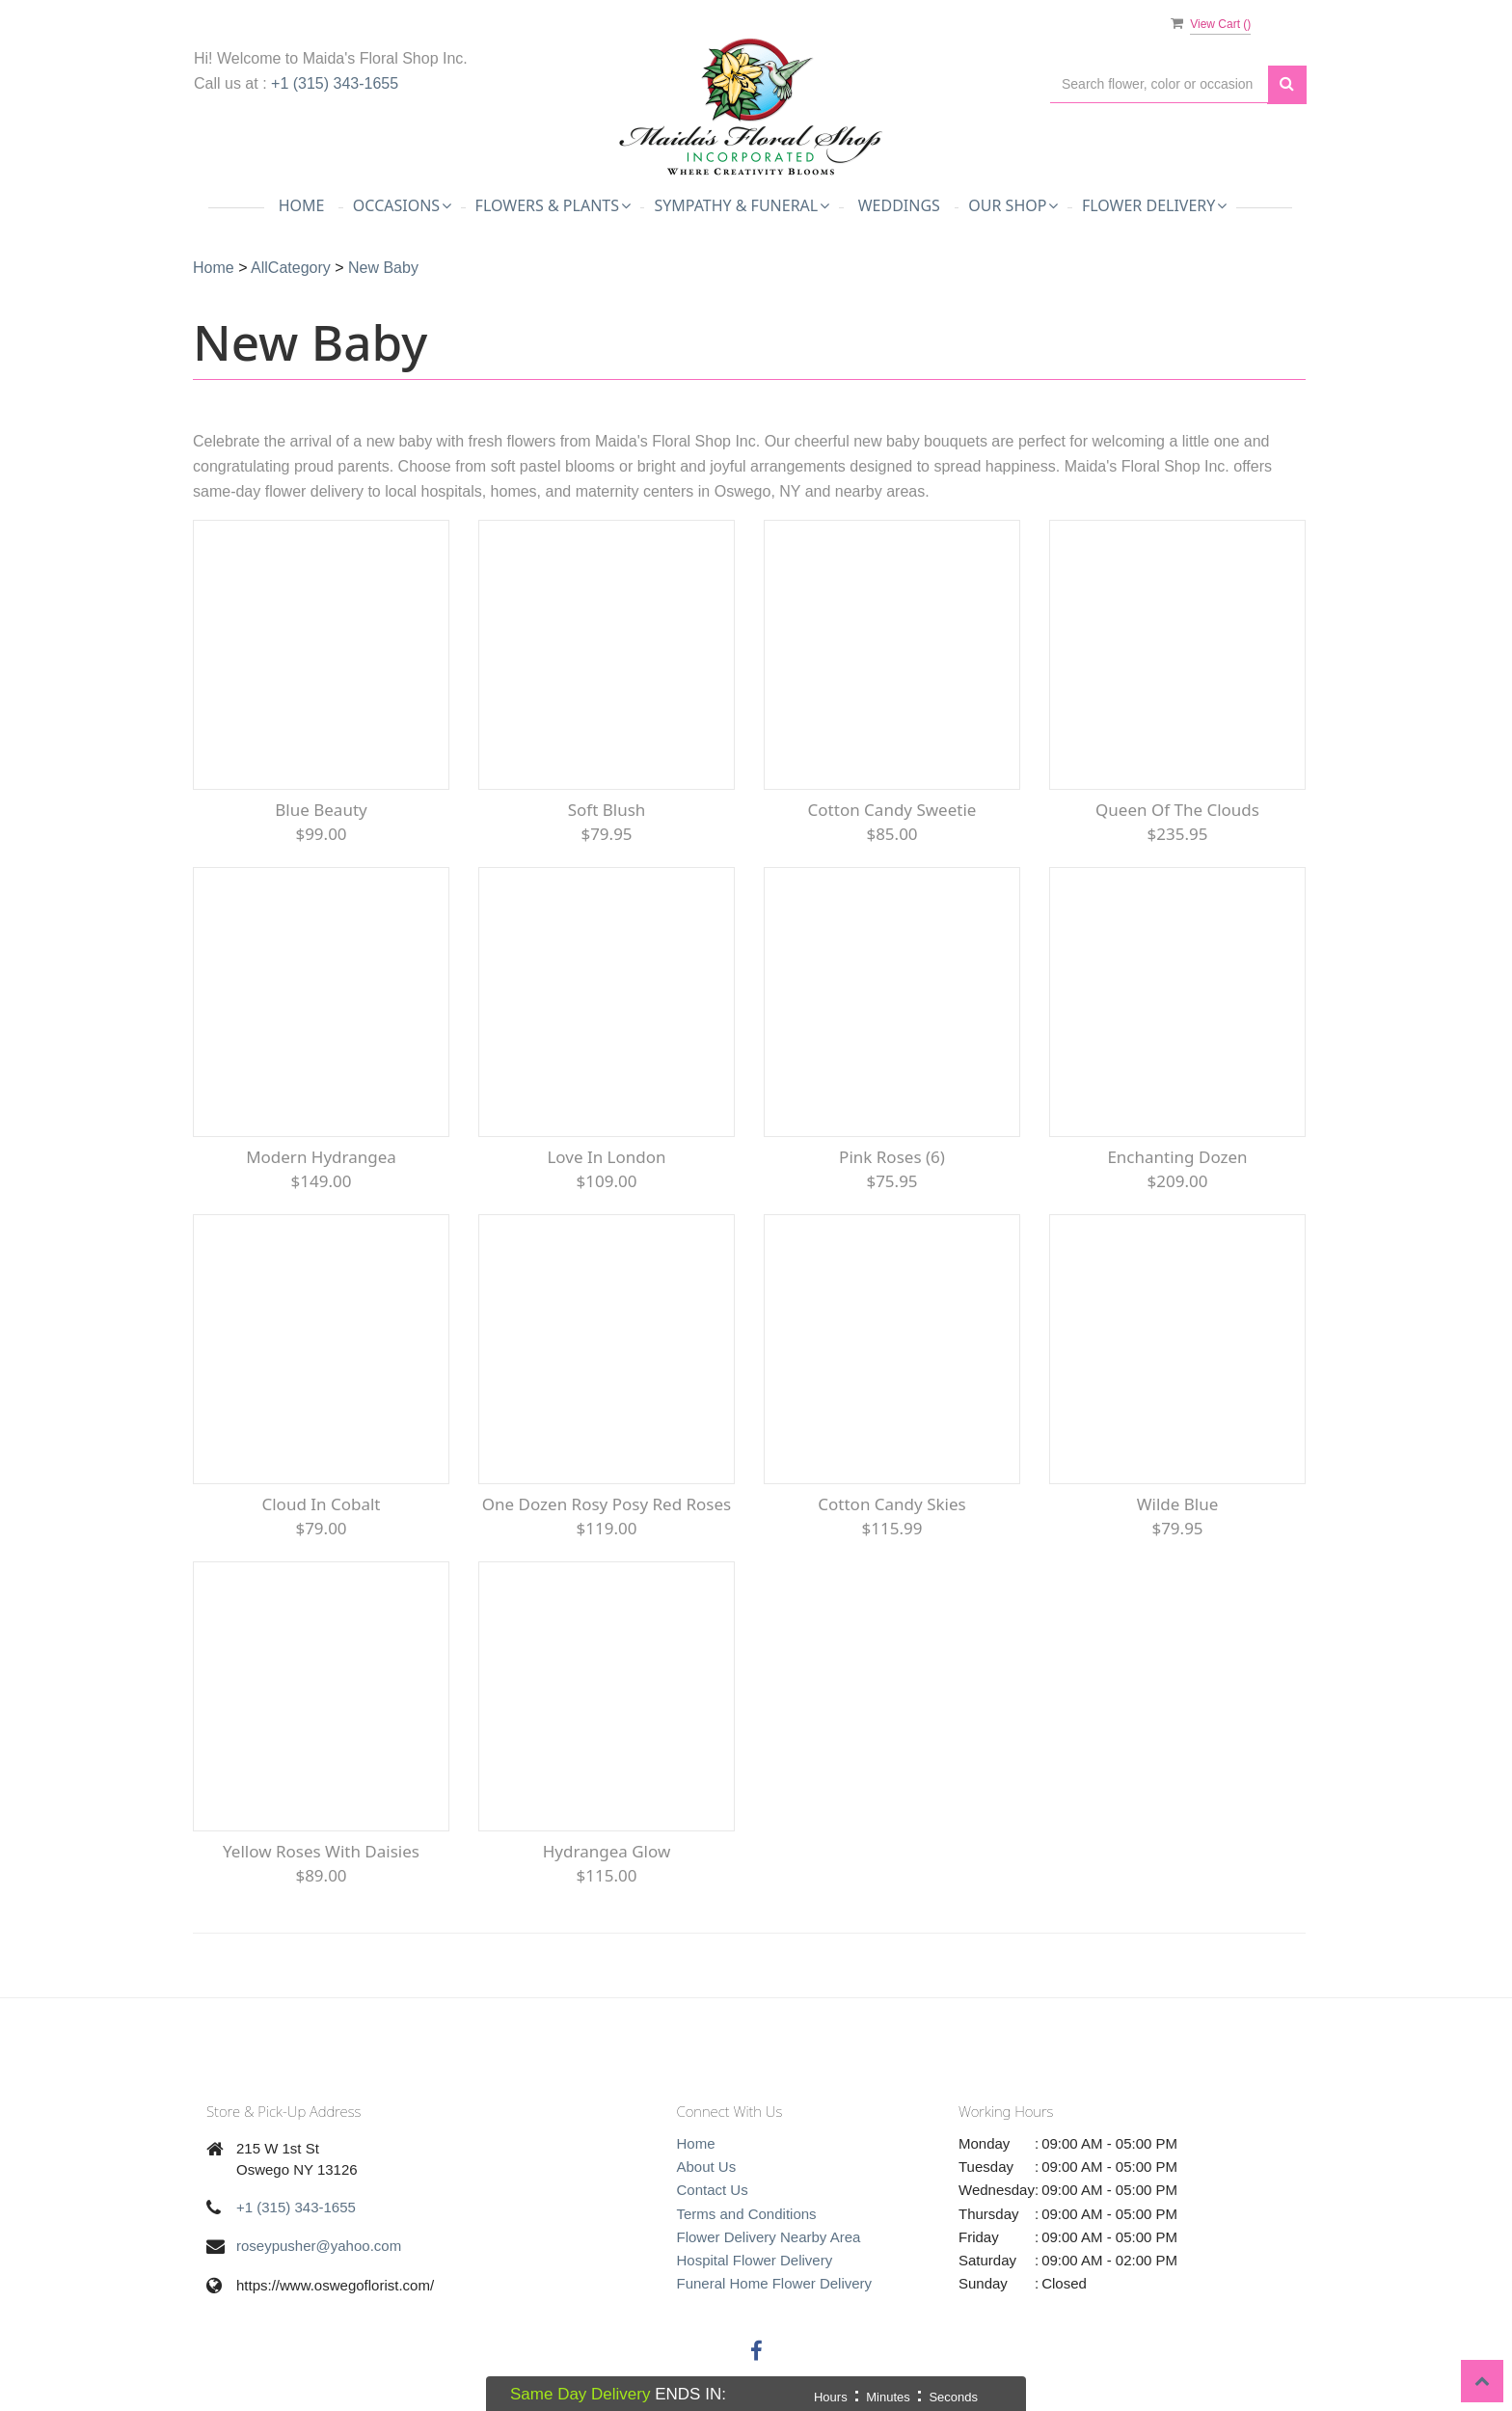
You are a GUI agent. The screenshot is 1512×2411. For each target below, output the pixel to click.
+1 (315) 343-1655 (334, 83)
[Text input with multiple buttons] (1159, 84)
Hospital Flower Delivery (755, 2260)
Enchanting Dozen (1177, 1157)
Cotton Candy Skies (891, 1504)
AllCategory (291, 267)
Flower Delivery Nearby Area (769, 2237)
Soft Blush (607, 810)
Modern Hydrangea (321, 1157)
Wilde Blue (1178, 1504)
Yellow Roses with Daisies (321, 1851)
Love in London (606, 1157)
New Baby (383, 267)
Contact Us (712, 2189)
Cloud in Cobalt (320, 1504)
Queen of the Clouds (1177, 810)
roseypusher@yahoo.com (318, 2245)
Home (302, 205)
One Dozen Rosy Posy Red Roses (607, 1504)
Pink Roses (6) (892, 1157)
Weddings (899, 205)
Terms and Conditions (747, 2214)
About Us (707, 2166)
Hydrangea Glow (607, 1851)
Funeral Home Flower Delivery (775, 2283)
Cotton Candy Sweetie (892, 810)
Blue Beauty (320, 810)
